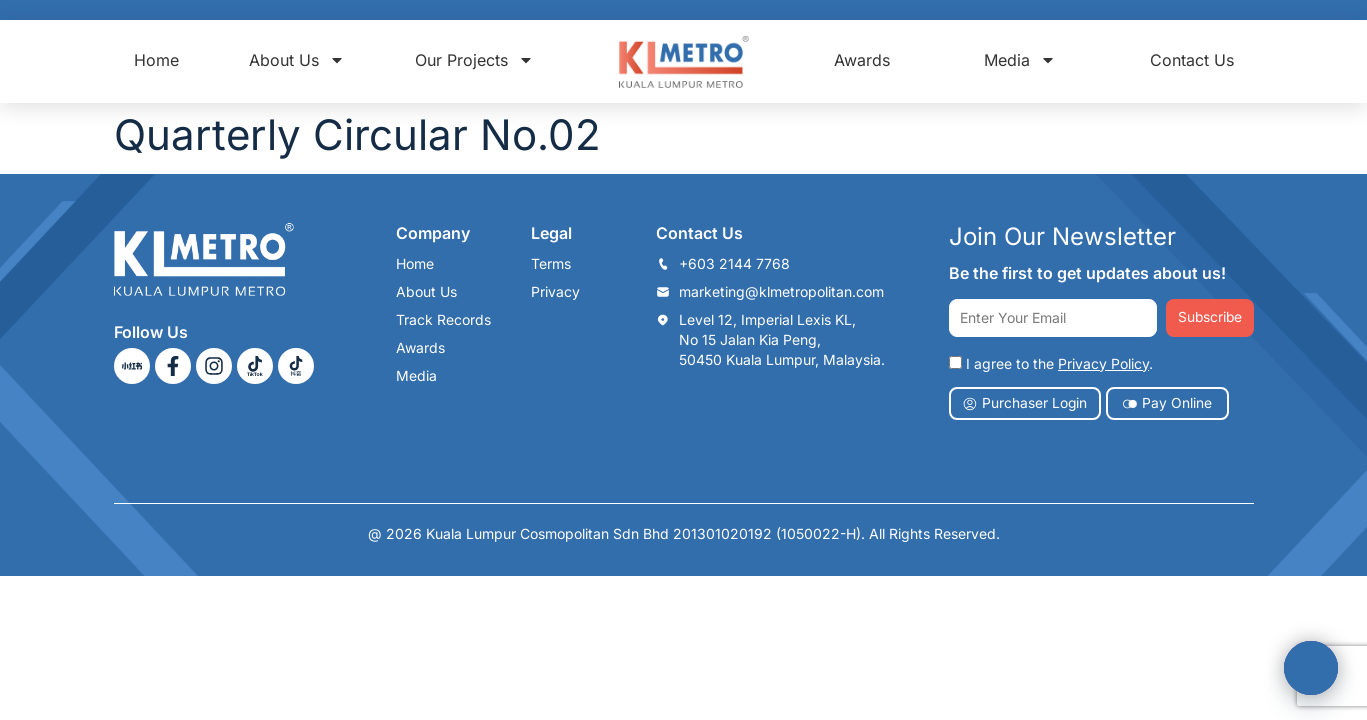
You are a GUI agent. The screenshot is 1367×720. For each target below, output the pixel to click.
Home (156, 60)
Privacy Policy (1103, 363)
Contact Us (1192, 60)
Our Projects (474, 60)
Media (1020, 60)
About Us (297, 60)
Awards (862, 60)
